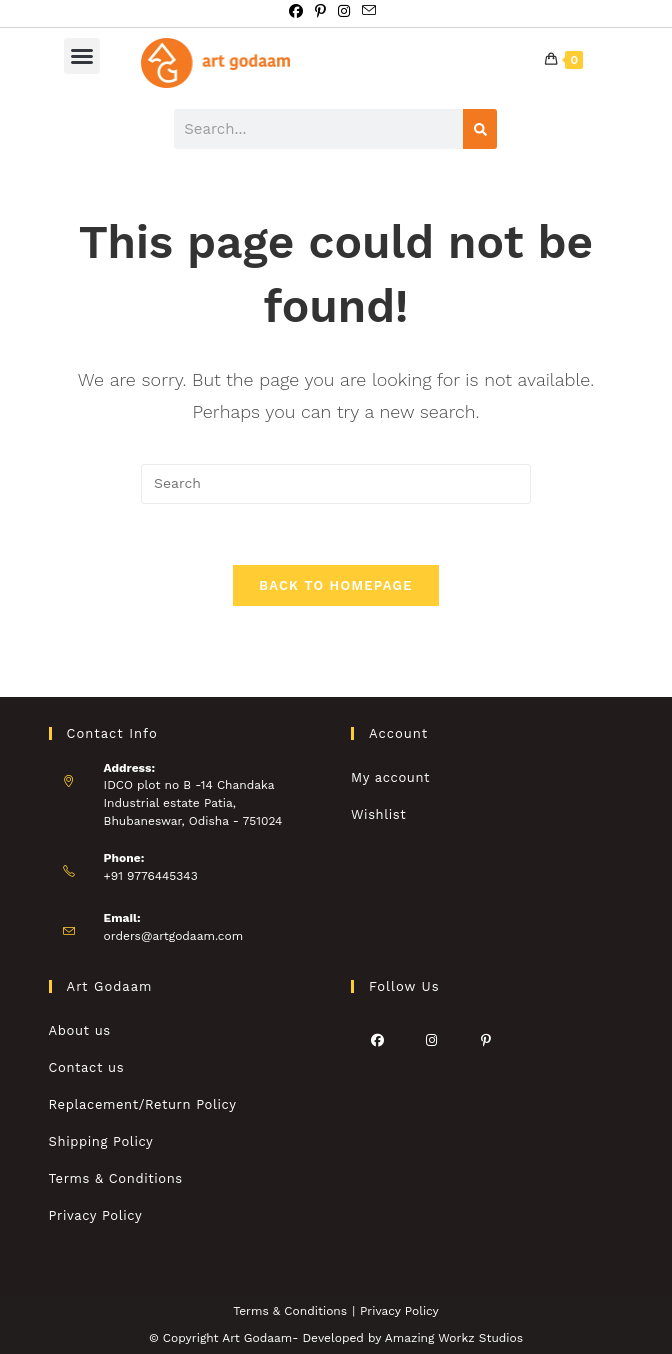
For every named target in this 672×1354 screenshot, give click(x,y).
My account (390, 777)
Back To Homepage (335, 585)
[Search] (480, 129)
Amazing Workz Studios (454, 1338)
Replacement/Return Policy (143, 1104)
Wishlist (378, 814)
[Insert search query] (336, 484)
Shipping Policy (101, 1141)
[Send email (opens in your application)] (369, 11)
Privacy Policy (96, 1215)
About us (80, 1030)
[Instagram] (432, 1040)
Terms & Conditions (116, 1178)
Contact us (87, 1067)
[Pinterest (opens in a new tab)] (320, 11)
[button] (82, 56)
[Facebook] (378, 1040)
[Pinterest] (486, 1040)
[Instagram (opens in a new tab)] (344, 11)
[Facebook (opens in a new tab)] (299, 11)
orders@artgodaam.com (174, 936)
